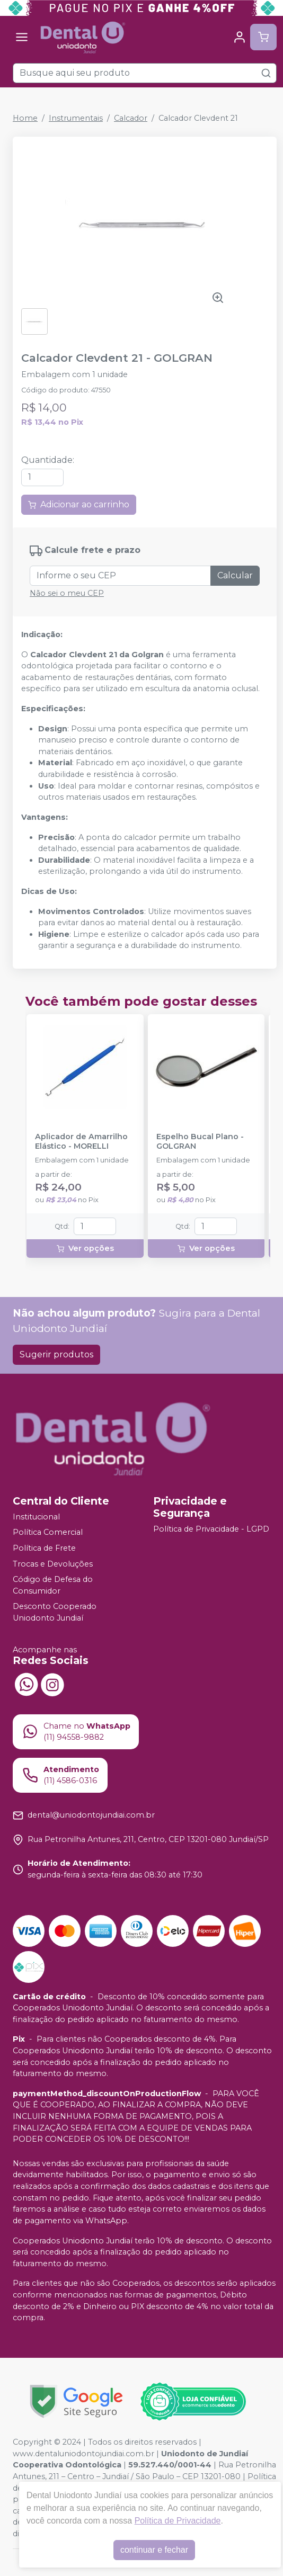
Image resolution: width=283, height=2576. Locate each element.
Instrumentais (76, 118)
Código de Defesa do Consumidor (53, 1585)
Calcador (130, 118)
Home (25, 118)
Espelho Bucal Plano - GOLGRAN (200, 1141)
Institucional (36, 1517)
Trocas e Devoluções (53, 1564)
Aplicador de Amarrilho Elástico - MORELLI (81, 1141)
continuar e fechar (154, 2549)
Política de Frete (44, 1548)
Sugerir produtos (56, 1354)
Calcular (235, 575)
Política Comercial (48, 1532)
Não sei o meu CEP (67, 593)
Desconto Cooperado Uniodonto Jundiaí (54, 1612)
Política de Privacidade (178, 2520)
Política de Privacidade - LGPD (211, 1529)
